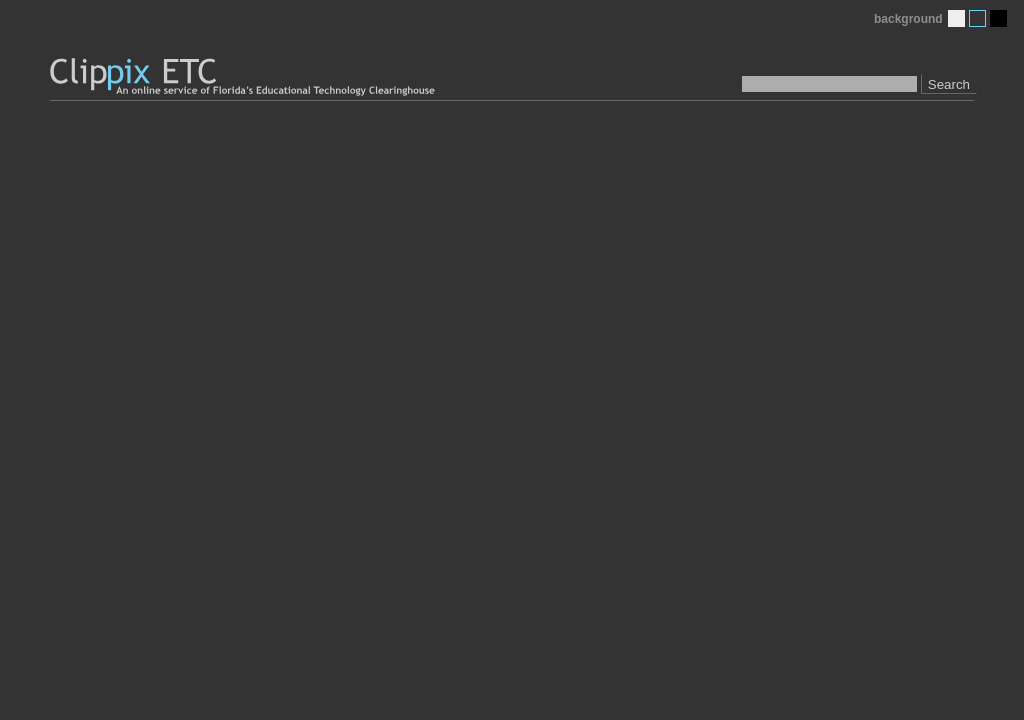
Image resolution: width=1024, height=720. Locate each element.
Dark (998, 18)
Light (956, 18)
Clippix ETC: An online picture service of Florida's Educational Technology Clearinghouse (244, 77)
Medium (977, 18)
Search (949, 84)
